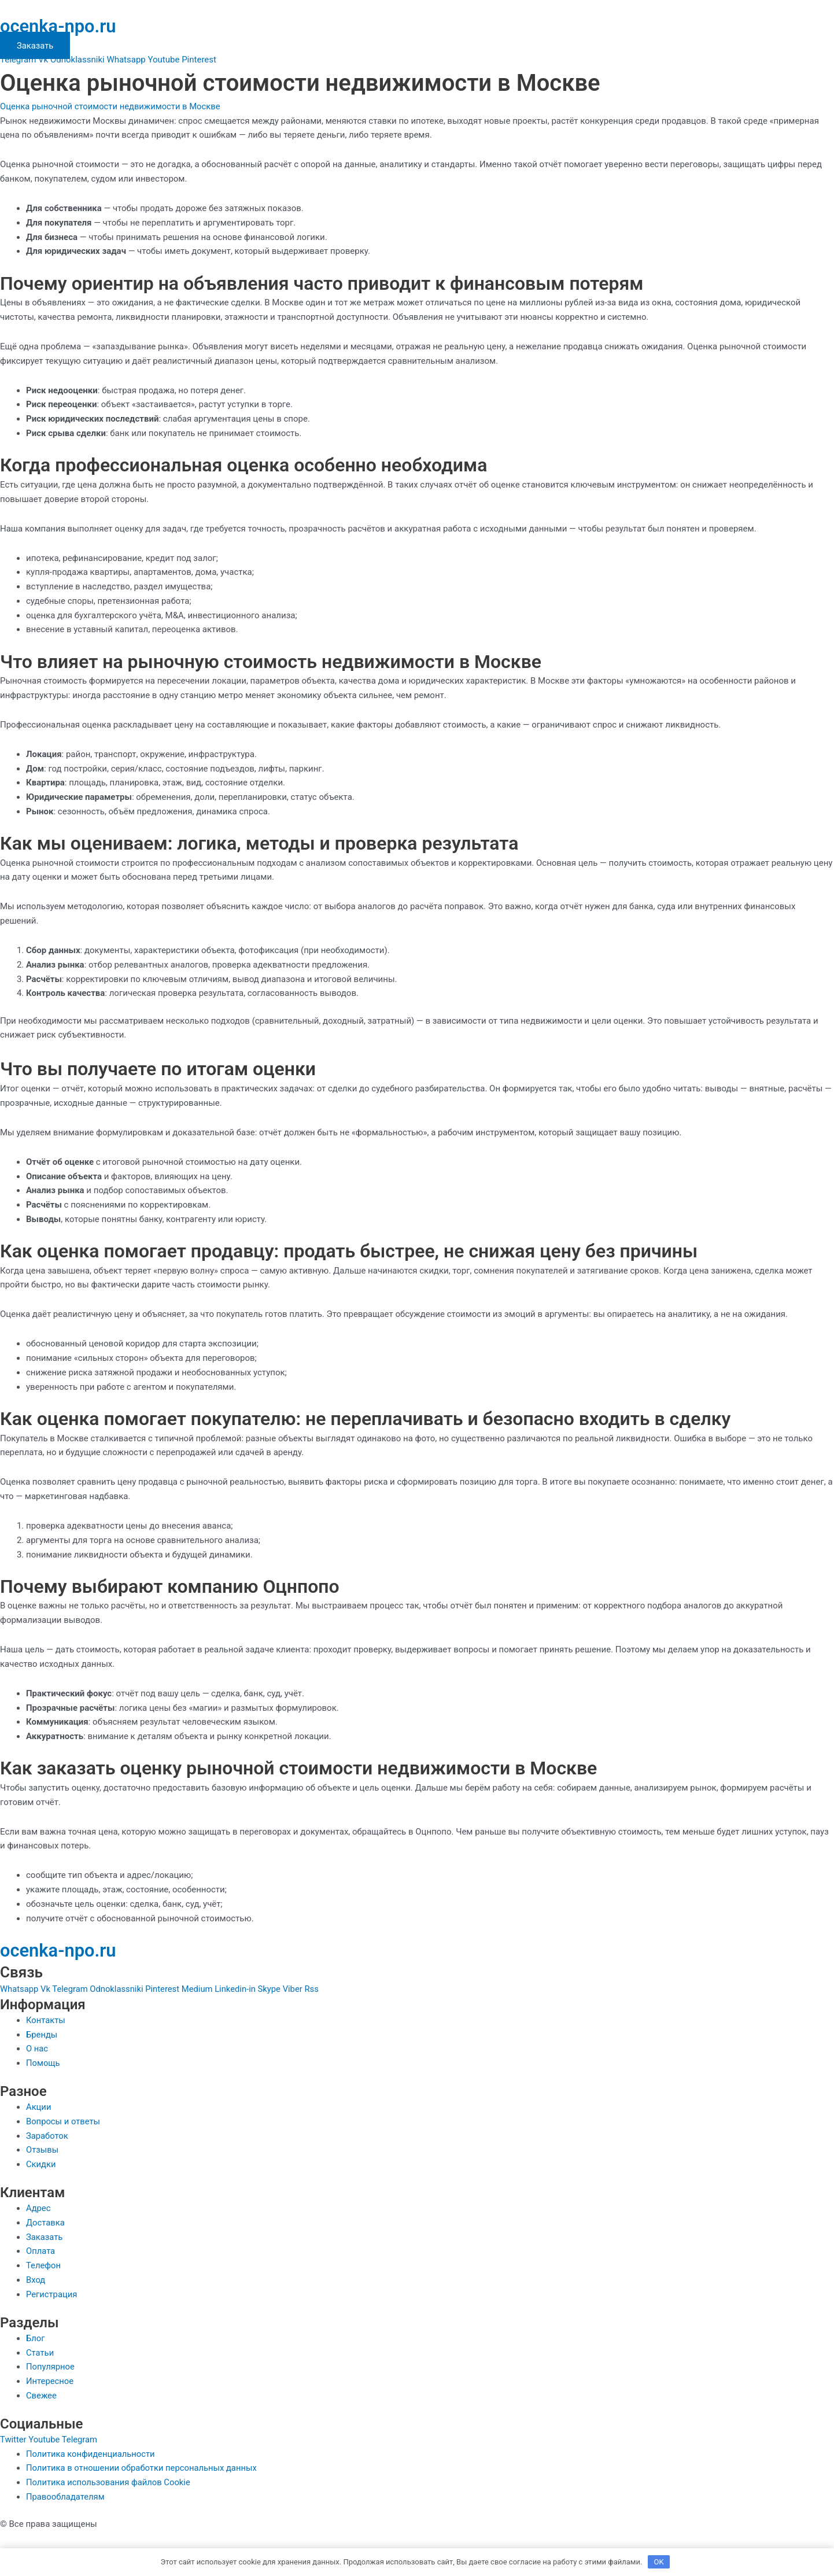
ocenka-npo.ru (60, 26)
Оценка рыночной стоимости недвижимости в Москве (112, 106)
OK (659, 2561)
